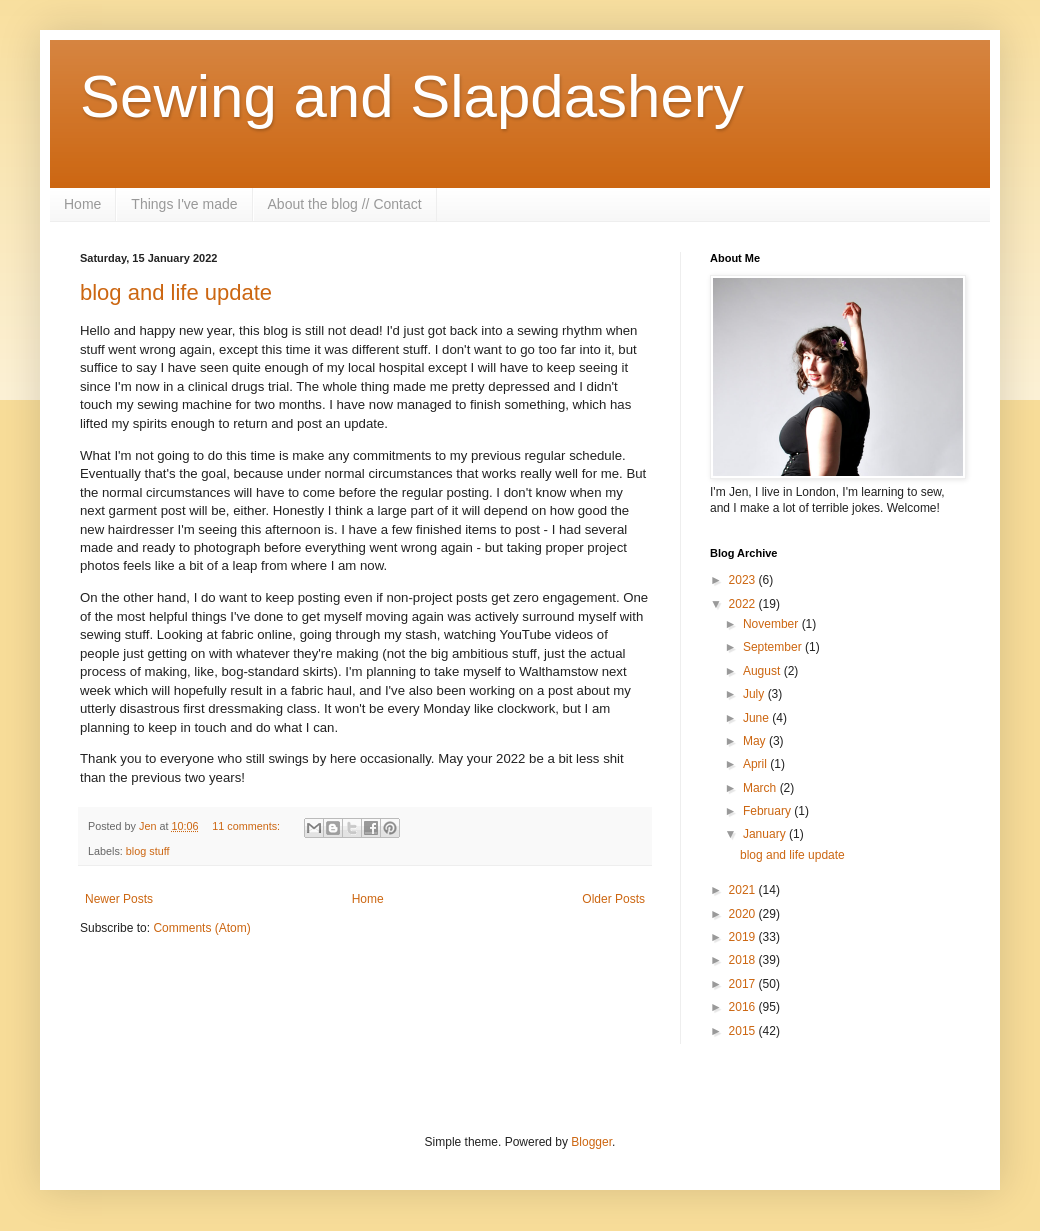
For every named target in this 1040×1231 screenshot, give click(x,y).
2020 (744, 914)
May (756, 741)
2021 (744, 890)
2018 (744, 960)
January (766, 834)
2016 (744, 1007)
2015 (744, 1031)
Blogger (591, 1142)
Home (82, 204)
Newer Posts (119, 899)
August (763, 671)
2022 (744, 604)
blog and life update (176, 292)
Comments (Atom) (201, 928)
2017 (744, 984)
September (774, 647)
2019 (744, 937)
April (756, 764)
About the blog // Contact (345, 204)
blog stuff (148, 851)
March (761, 788)
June (757, 718)
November (772, 624)
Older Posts (613, 899)
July (755, 694)
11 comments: (247, 826)
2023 (744, 580)
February (768, 811)
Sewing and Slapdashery (412, 96)
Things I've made (184, 204)
